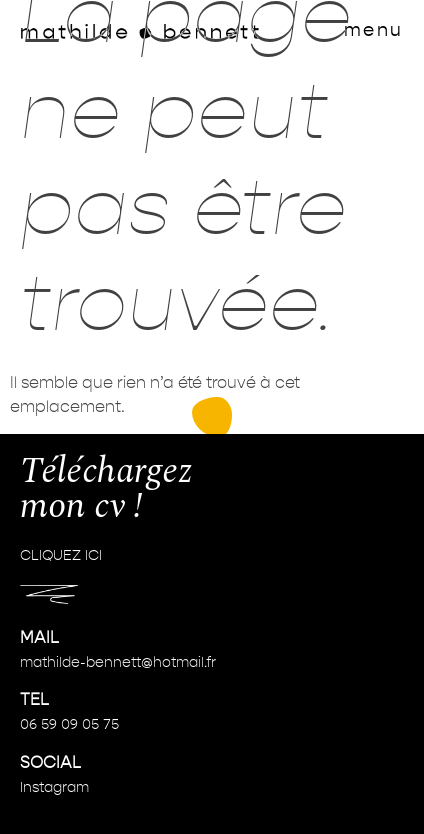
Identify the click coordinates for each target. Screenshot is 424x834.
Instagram (54, 788)
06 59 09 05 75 (69, 725)
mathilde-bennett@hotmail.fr (118, 663)
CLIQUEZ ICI (61, 557)
